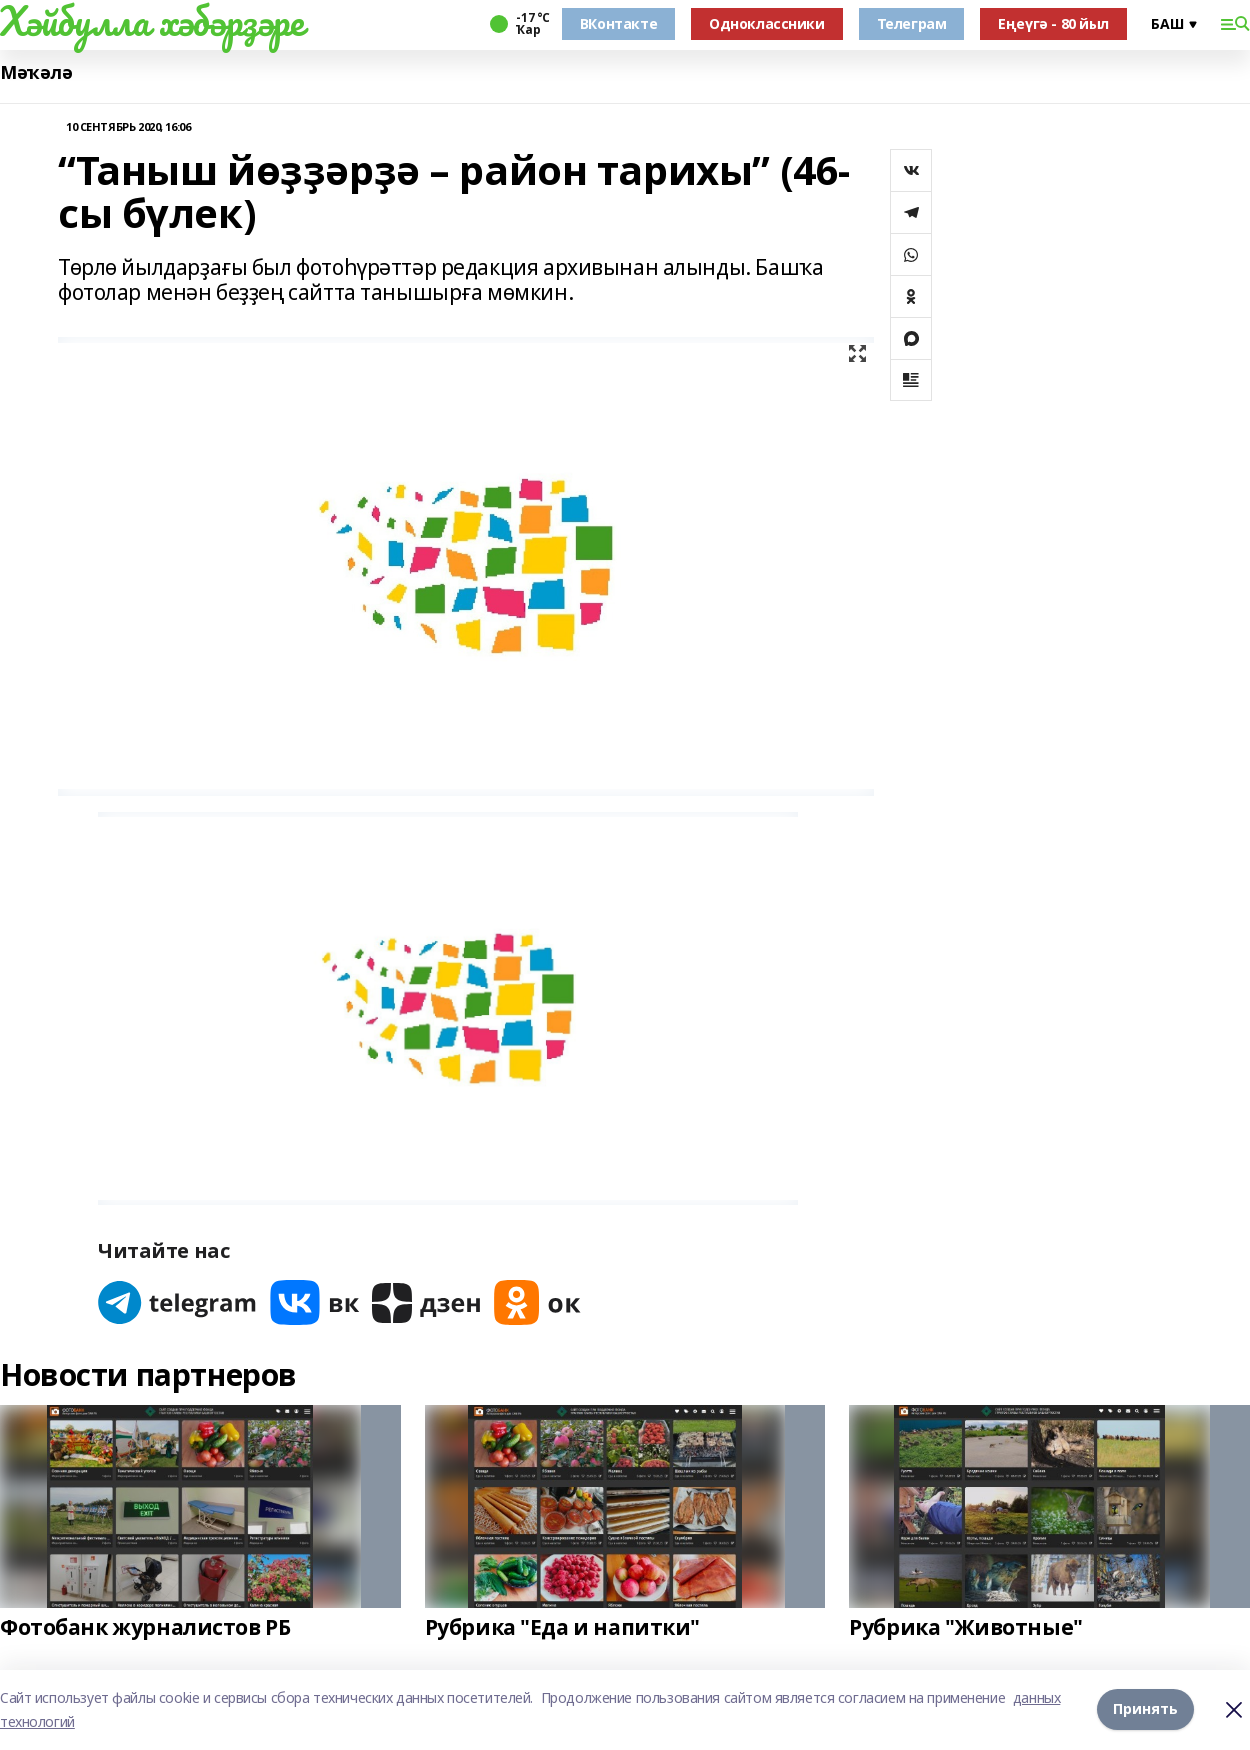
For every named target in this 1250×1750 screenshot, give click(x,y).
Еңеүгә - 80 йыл (1053, 23)
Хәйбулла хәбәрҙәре (151, 21)
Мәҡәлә (36, 72)
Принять (1145, 1709)
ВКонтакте (618, 23)
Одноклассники (767, 23)
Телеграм (912, 23)
